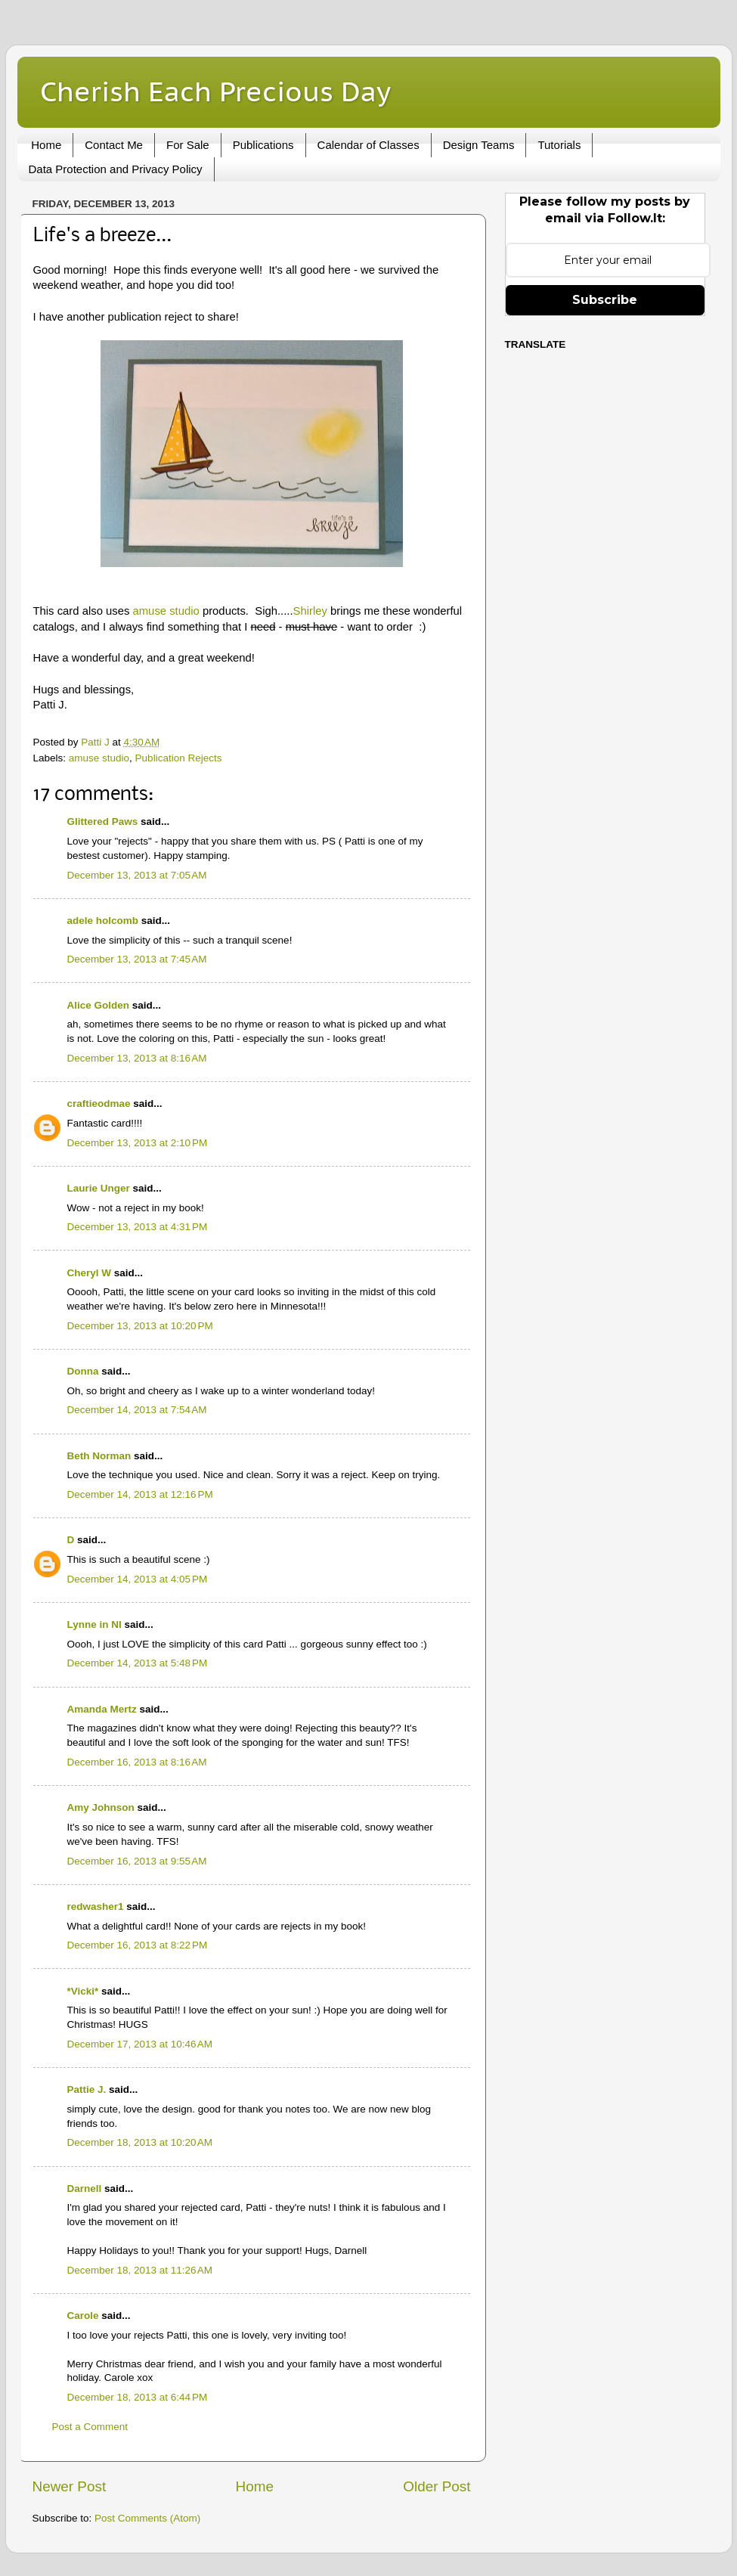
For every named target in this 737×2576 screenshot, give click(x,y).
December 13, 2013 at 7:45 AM (137, 959)
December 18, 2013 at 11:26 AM (140, 2270)
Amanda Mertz (102, 1709)
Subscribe (604, 300)
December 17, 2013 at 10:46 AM (140, 2044)
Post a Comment (90, 2426)
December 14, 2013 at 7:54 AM (137, 1409)
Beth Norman (99, 1456)
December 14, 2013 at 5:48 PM (137, 1663)
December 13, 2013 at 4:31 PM (137, 1226)
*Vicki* (83, 1991)
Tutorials (559, 144)
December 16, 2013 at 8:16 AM (137, 1762)
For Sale (187, 144)
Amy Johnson (101, 1807)
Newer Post (70, 2486)
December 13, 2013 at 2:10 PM (137, 1143)
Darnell (84, 2188)
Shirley (310, 611)
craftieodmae (99, 1103)
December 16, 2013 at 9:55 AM (137, 1861)
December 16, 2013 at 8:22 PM (137, 1945)
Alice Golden (98, 1005)
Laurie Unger (98, 1188)
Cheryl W (89, 1273)
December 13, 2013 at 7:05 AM (137, 875)
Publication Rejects (178, 758)
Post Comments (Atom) (147, 2518)
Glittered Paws (102, 821)
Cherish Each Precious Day (215, 91)
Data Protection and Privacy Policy (116, 169)
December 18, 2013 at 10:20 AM (140, 2142)
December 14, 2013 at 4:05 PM (137, 1579)
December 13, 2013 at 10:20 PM (140, 1325)
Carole (83, 2315)
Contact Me (114, 144)
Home (46, 144)
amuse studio (166, 611)
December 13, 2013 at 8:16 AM (137, 1058)
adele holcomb (103, 920)
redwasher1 (95, 1906)
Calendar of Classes (368, 144)
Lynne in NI (94, 1624)
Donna (83, 1371)
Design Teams (479, 144)
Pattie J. (87, 2089)
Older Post (436, 2486)
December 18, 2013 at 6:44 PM (137, 2397)
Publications (263, 144)
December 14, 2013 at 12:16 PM (140, 1494)
